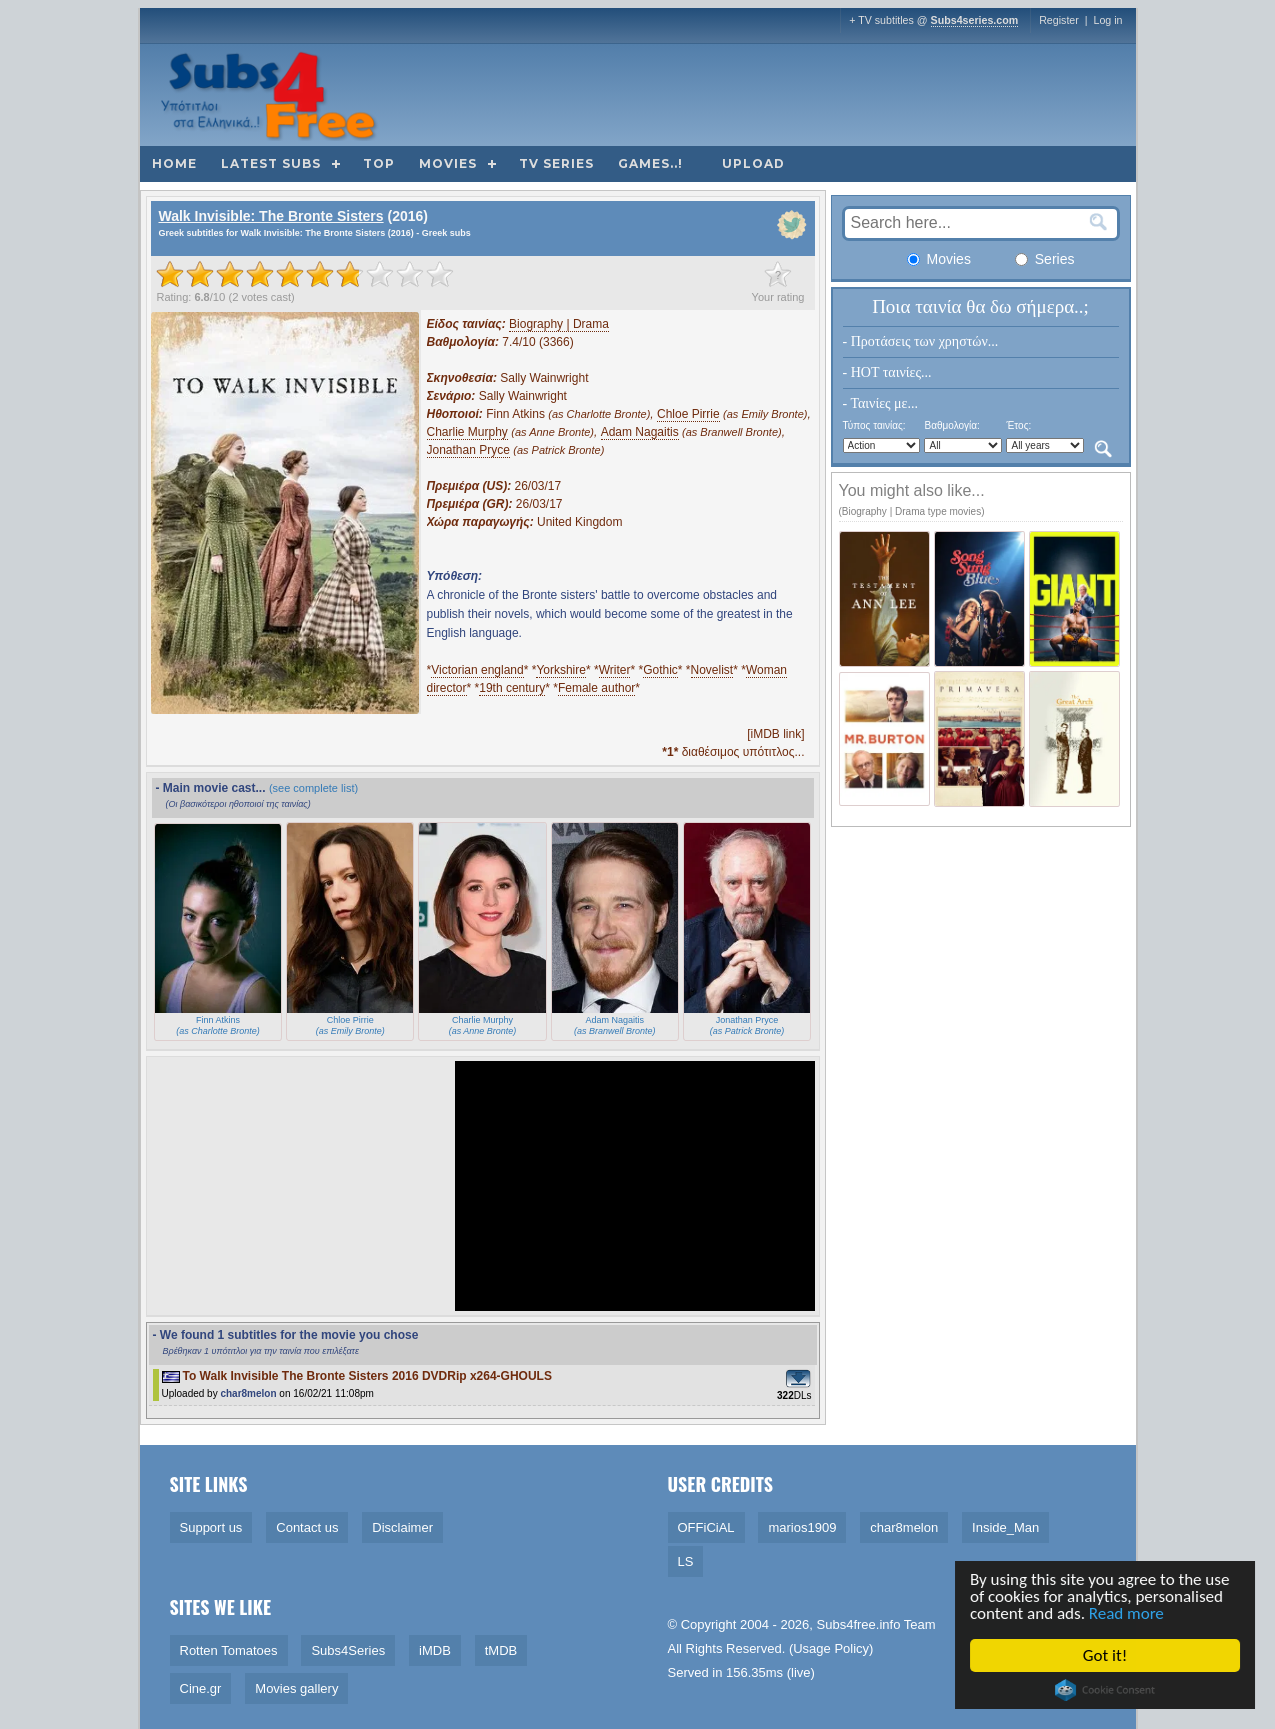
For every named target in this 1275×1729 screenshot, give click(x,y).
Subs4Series (348, 1650)
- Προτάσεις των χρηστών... (921, 341)
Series (1045, 259)
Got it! (1106, 1655)
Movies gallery (296, 1688)
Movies (448, 163)
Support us (211, 1527)
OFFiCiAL (706, 1527)
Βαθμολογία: (951, 425)
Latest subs (271, 163)
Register (1059, 20)
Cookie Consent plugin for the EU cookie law (1107, 1690)
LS (686, 1561)
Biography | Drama (559, 324)
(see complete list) (313, 788)
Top (379, 163)
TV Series (556, 163)
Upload (753, 163)
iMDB (435, 1650)
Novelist (712, 670)
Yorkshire (561, 670)
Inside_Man (1005, 1527)
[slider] (305, 274)
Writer (615, 670)
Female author (596, 688)
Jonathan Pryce (468, 450)
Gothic (660, 670)
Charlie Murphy (467, 432)
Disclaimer (402, 1527)
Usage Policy (831, 1648)
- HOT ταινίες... (887, 372)
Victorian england (477, 670)
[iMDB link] (775, 734)
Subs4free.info (859, 1624)
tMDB (501, 1650)
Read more (1127, 1613)
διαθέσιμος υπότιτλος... (733, 752)
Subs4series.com (975, 20)
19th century (512, 688)
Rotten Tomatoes (229, 1650)
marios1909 (802, 1527)
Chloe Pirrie (688, 414)
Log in (1107, 20)
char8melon (248, 1393)
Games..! (650, 163)
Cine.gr (201, 1688)
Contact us (307, 1527)
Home (174, 163)
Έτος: (1018, 425)
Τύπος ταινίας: (874, 425)
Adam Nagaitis (640, 432)
